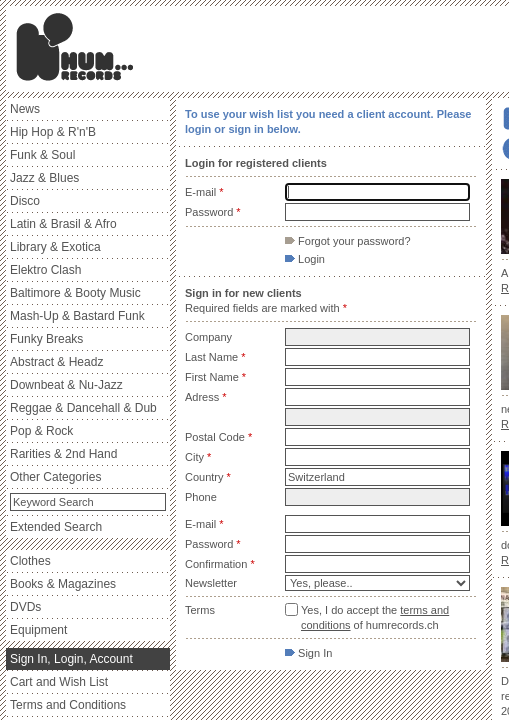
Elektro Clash (45, 270)
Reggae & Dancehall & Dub (83, 408)
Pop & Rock (41, 431)
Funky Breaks (46, 339)
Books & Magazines (63, 584)
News (25, 109)
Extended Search (56, 527)
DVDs (25, 607)
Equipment (38, 630)
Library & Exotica (55, 247)
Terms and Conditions (68, 705)
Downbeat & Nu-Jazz (66, 385)
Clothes (30, 561)
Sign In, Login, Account (71, 659)
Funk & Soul (42, 155)
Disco (25, 201)
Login (305, 259)
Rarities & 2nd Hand (63, 454)
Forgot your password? (348, 241)
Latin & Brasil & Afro (63, 224)
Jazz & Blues (44, 178)
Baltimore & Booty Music (75, 293)
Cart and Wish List (59, 682)
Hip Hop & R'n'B (53, 132)
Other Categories (55, 477)
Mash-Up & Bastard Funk (77, 316)
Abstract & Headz (56, 362)
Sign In (308, 653)
